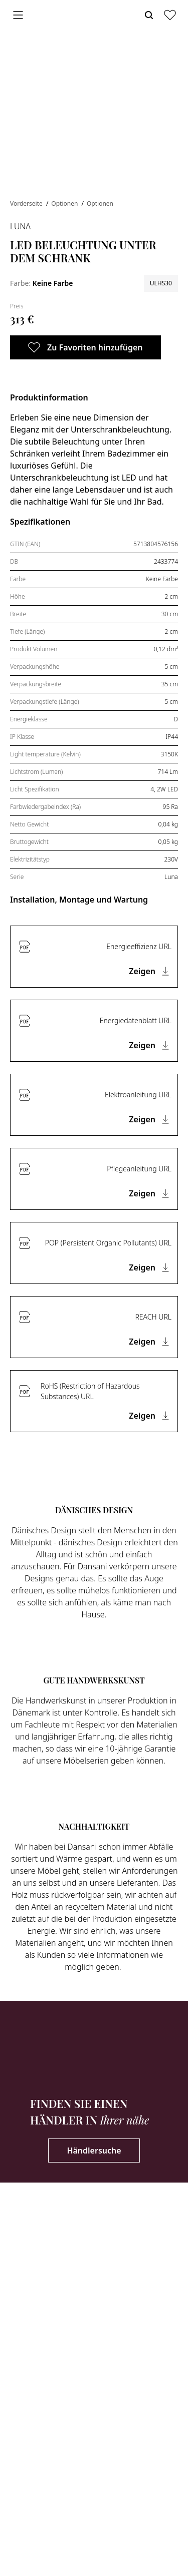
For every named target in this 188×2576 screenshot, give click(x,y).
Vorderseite (27, 203)
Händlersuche (94, 2150)
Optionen (65, 203)
